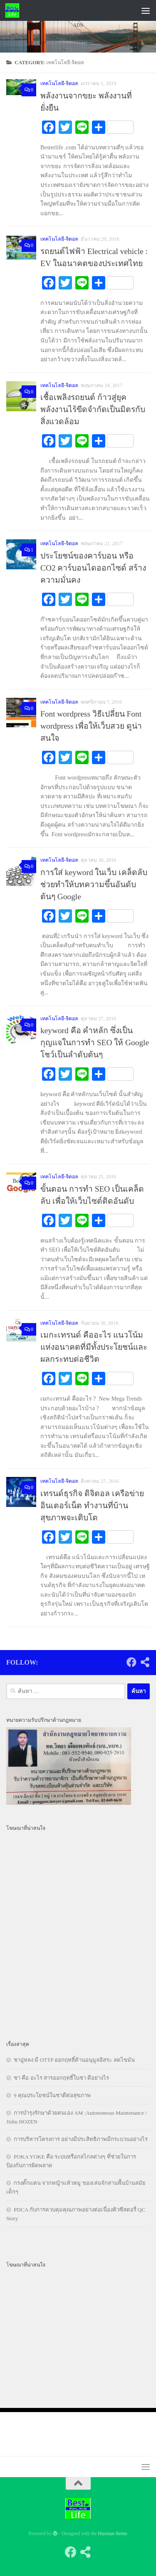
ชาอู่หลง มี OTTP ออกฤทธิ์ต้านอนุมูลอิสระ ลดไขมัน (74, 2060)
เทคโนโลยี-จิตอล (59, 239)
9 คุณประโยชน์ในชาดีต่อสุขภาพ (52, 2095)
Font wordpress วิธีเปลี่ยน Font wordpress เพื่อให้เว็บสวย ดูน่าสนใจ (91, 725)
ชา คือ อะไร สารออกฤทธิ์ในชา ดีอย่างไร (61, 2078)
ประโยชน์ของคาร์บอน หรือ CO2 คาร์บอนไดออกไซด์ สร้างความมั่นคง (93, 567)
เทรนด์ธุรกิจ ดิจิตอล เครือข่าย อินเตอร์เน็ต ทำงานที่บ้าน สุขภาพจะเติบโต (92, 1505)
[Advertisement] (78, 128)
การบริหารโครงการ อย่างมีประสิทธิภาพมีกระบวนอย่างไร (81, 2139)
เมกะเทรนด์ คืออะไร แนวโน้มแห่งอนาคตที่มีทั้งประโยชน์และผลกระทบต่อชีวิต (93, 1347)
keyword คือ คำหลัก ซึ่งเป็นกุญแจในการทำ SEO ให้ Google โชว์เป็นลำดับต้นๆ (94, 1042)
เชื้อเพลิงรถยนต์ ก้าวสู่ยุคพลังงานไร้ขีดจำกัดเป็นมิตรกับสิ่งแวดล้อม (92, 409)
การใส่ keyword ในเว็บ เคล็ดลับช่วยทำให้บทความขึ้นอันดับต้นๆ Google (93, 884)
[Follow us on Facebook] (131, 1662)
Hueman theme (113, 2533)
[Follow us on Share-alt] (145, 1662)
